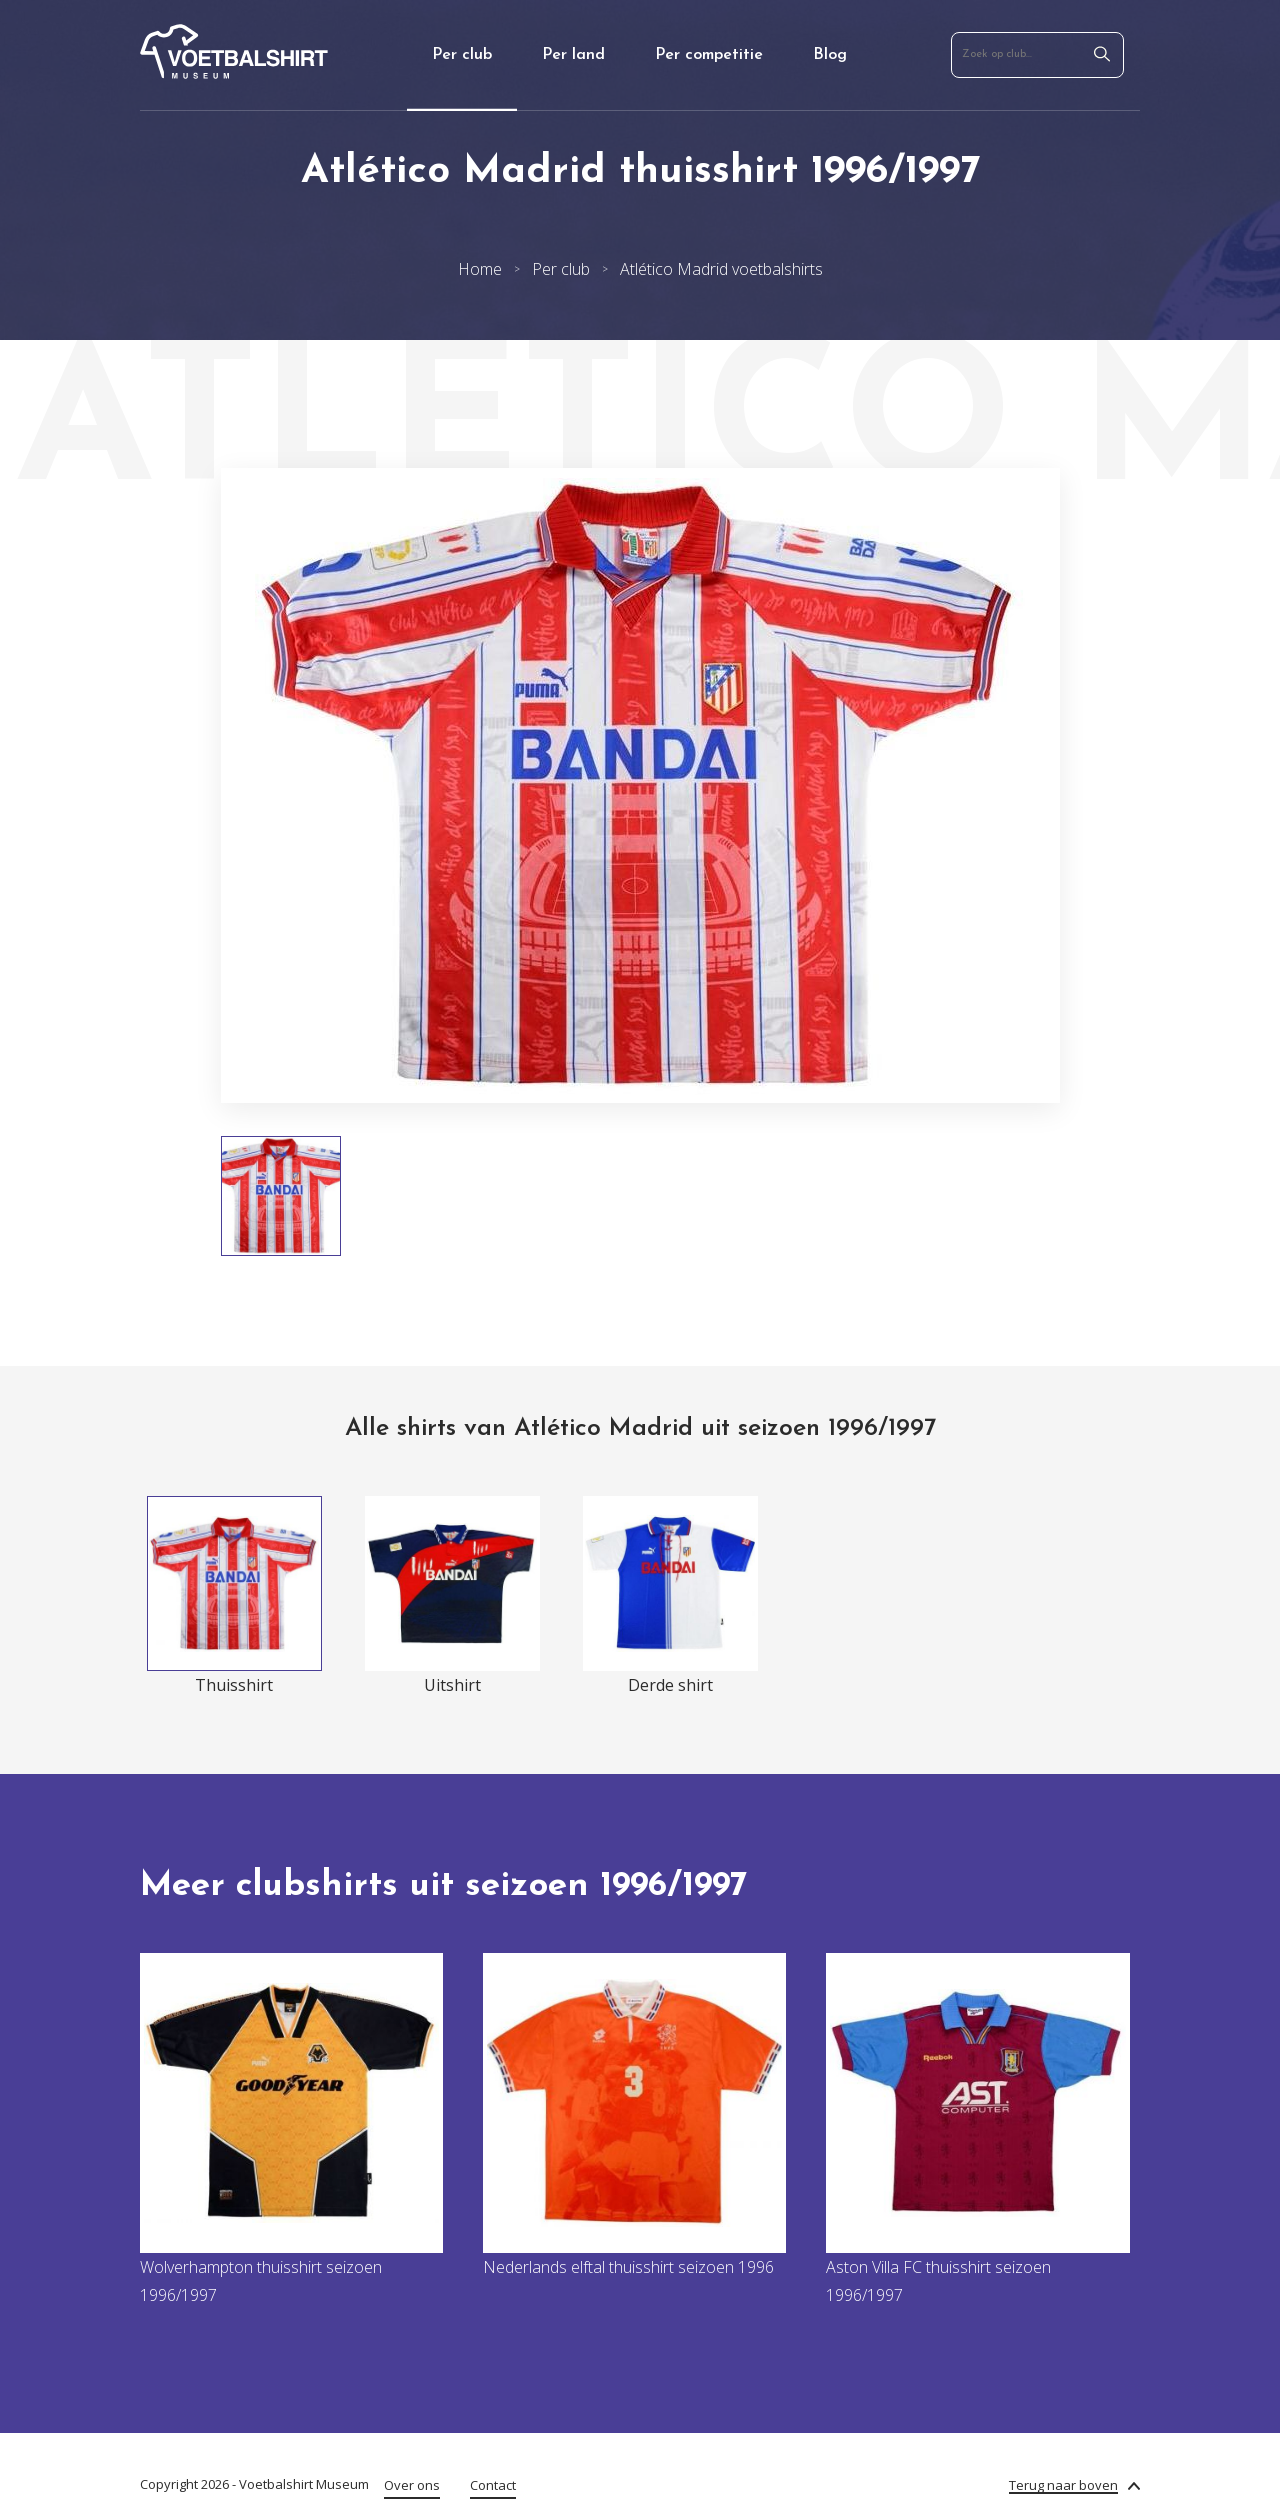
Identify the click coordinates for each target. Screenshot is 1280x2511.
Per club (462, 55)
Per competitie (709, 55)
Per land (573, 55)
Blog (830, 55)
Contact (493, 2485)
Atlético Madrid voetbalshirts (721, 269)
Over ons (412, 2485)
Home (480, 269)
